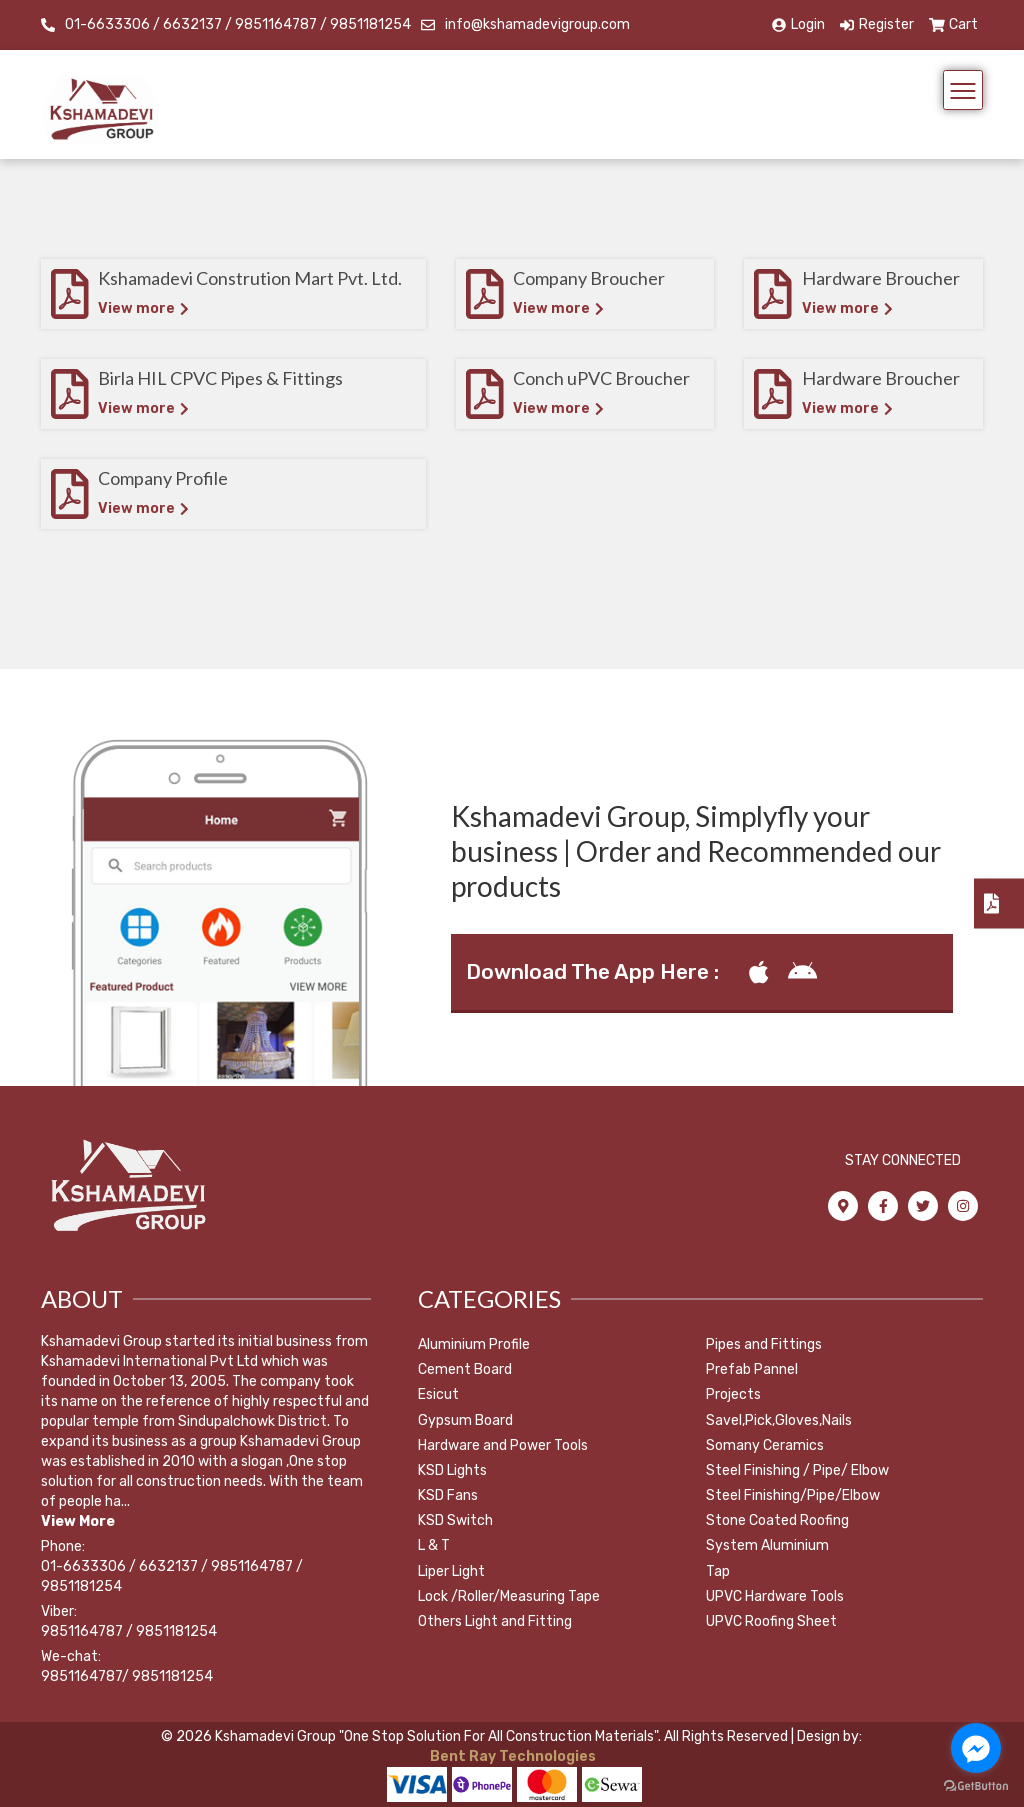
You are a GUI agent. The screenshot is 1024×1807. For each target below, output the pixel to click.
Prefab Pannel (752, 1369)
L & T (434, 1545)
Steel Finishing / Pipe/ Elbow (797, 1470)
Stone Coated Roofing (777, 1520)
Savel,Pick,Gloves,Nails (779, 1420)
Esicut (438, 1394)
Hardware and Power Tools (503, 1445)
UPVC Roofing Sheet (771, 1621)
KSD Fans (448, 1495)
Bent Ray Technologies (511, 1756)
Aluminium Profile (474, 1344)
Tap (718, 1571)
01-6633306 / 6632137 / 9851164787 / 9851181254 (238, 24)
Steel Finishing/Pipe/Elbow (793, 1495)
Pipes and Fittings (764, 1344)
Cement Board (465, 1369)
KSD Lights (452, 1470)
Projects (733, 1394)
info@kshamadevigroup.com (537, 24)
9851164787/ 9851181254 (127, 1676)
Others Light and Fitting (495, 1621)
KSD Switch (455, 1520)
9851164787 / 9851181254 (129, 1631)
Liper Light (451, 1571)
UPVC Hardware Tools (775, 1596)
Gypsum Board (465, 1420)
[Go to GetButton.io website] (976, 1786)
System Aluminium (767, 1545)
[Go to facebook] (976, 1748)
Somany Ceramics (765, 1445)
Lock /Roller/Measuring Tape (509, 1596)
